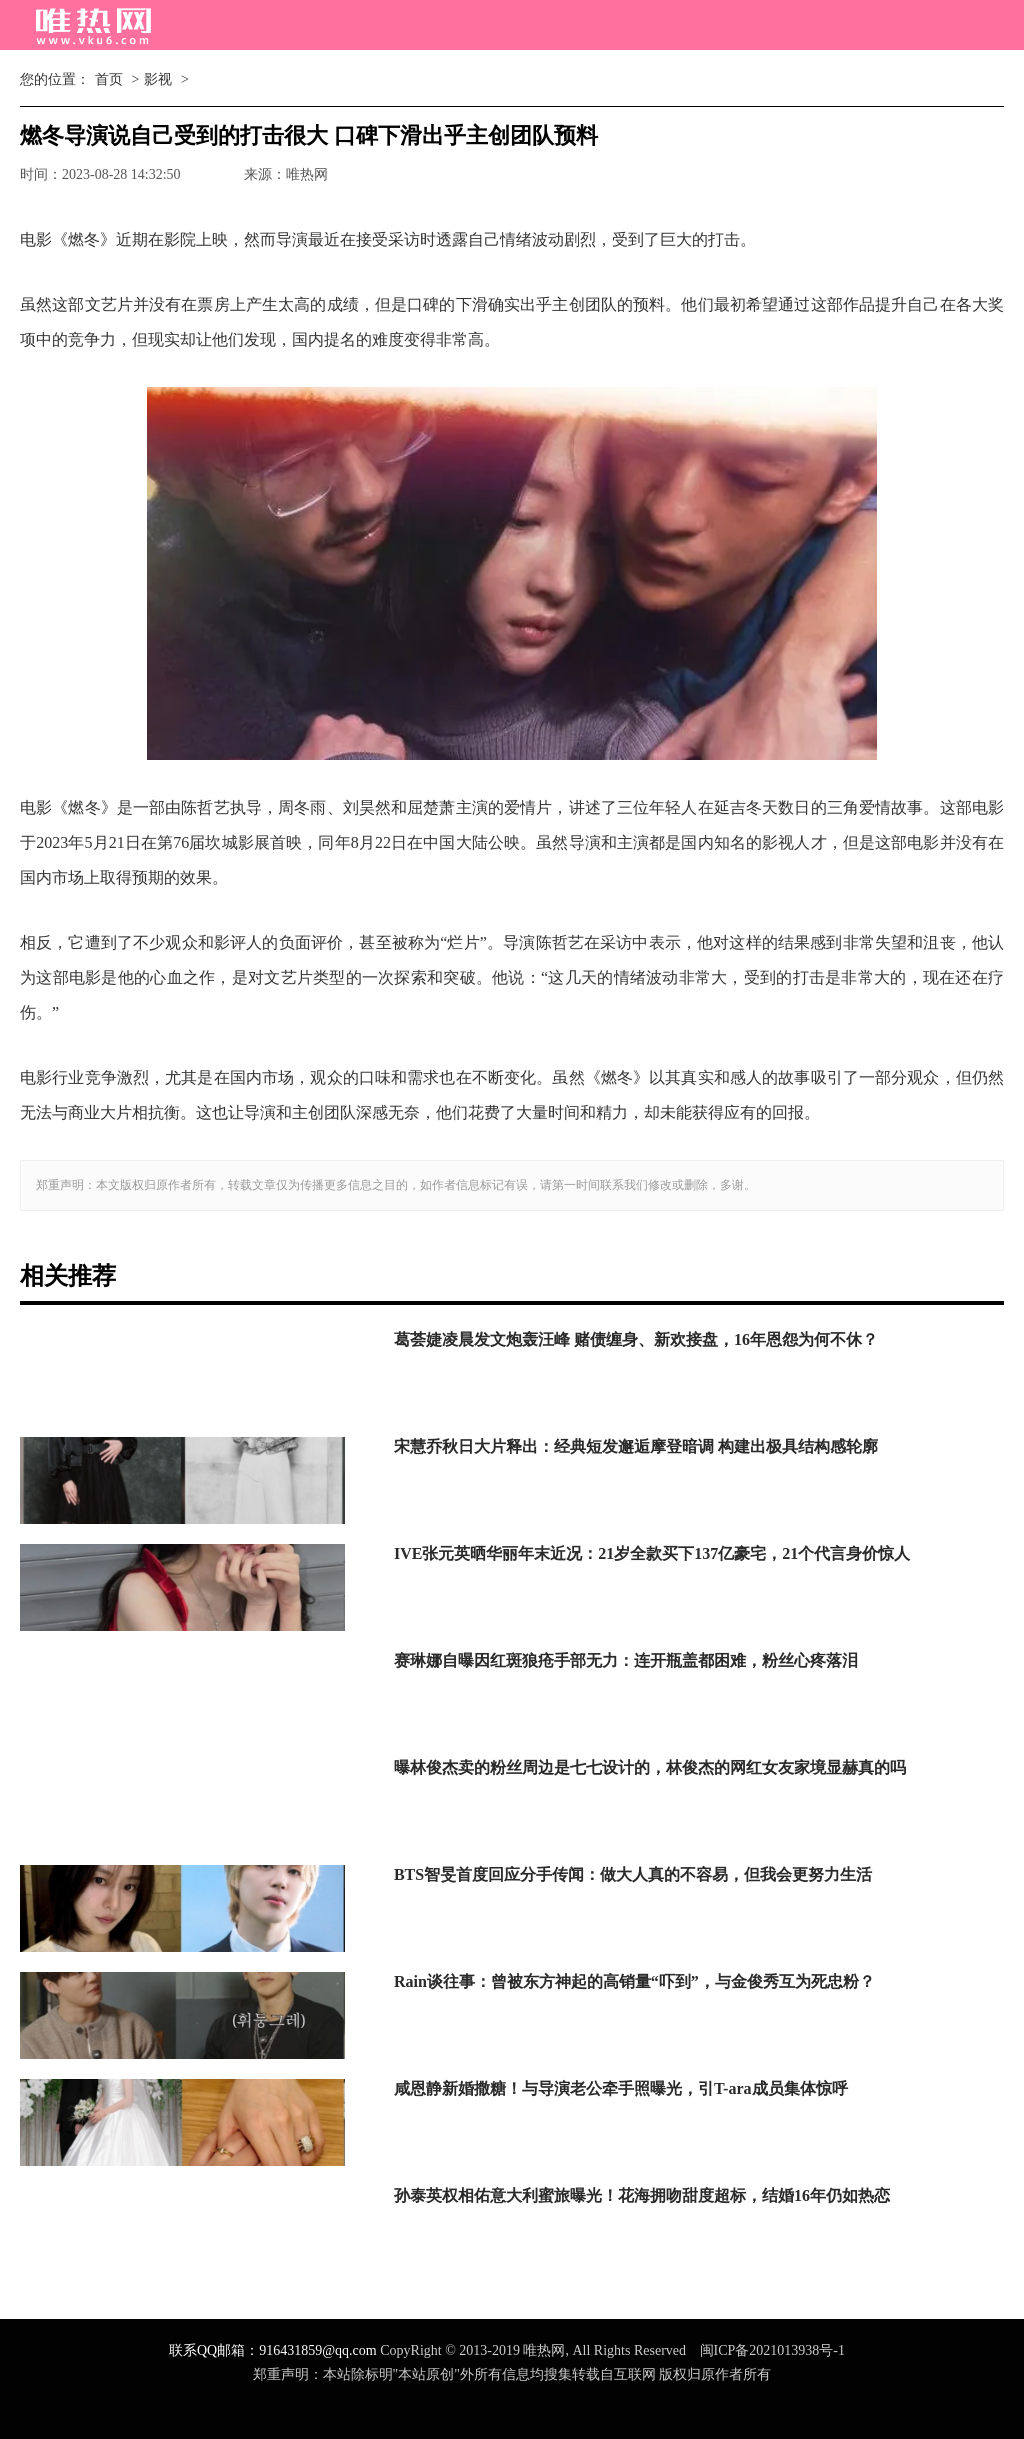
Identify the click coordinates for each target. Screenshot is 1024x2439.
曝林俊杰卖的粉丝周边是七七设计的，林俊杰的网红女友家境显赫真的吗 (650, 1767)
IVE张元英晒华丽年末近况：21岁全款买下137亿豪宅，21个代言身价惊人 (652, 1553)
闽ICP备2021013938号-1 (772, 2350)
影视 (158, 79)
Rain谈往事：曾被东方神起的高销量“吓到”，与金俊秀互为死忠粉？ (634, 1981)
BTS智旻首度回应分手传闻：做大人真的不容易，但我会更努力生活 (633, 1874)
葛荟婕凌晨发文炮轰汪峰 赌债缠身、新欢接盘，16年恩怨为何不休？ (636, 1339)
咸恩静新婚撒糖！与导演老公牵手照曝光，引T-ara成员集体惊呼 (621, 2088)
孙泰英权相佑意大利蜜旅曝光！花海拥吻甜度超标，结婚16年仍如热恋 (642, 2195)
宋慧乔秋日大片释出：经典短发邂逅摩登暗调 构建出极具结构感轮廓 (636, 1446)
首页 (109, 79)
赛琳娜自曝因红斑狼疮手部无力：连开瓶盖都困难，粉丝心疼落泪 (626, 1660)
